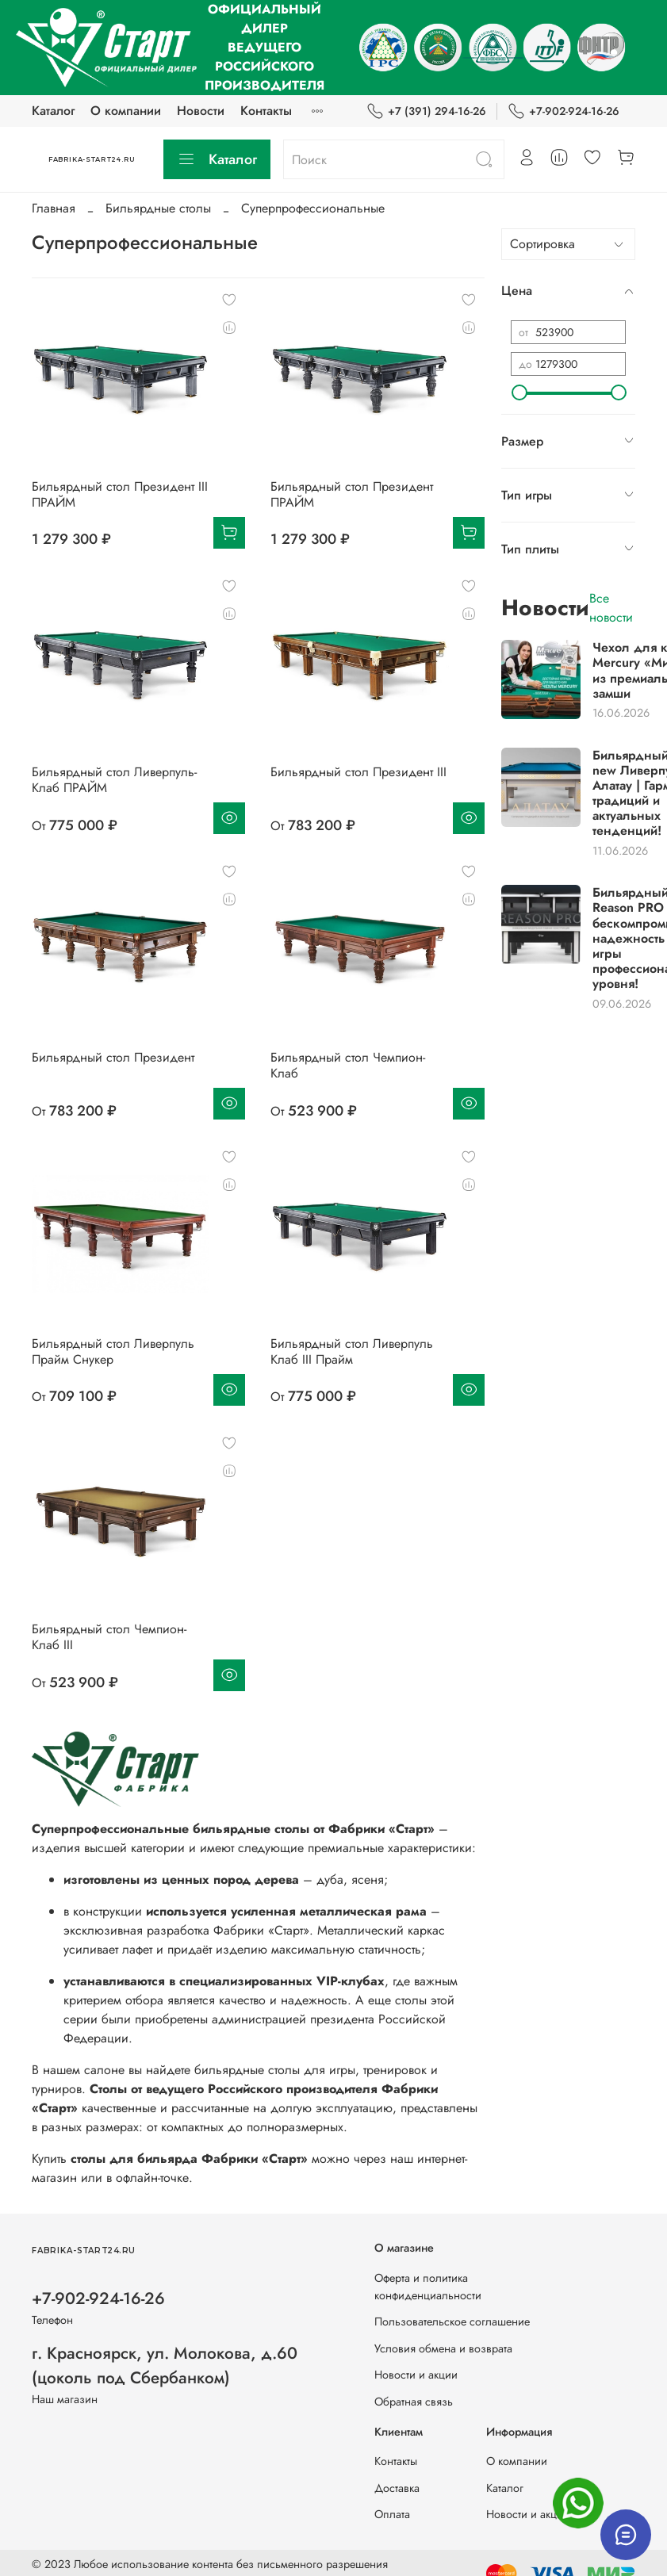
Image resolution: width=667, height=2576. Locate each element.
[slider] (519, 392)
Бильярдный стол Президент (113, 1057)
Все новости (611, 607)
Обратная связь (413, 2401)
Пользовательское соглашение (452, 2321)
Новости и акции (416, 2375)
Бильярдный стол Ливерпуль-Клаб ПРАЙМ (114, 780)
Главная (53, 208)
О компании (125, 110)
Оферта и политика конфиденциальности (427, 2286)
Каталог (53, 110)
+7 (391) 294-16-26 (426, 111)
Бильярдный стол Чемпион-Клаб (347, 1065)
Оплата (392, 2514)
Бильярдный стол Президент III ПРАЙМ (120, 494)
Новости (200, 110)
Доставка (397, 2488)
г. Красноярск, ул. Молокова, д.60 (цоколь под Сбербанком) (164, 2365)
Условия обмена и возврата (443, 2348)
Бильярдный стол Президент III (358, 772)
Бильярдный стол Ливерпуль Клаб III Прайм (351, 1351)
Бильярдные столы (158, 208)
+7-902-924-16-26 (563, 111)
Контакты (266, 110)
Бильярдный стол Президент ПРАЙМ (351, 494)
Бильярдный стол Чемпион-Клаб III (109, 1637)
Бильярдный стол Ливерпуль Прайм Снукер (113, 1351)
